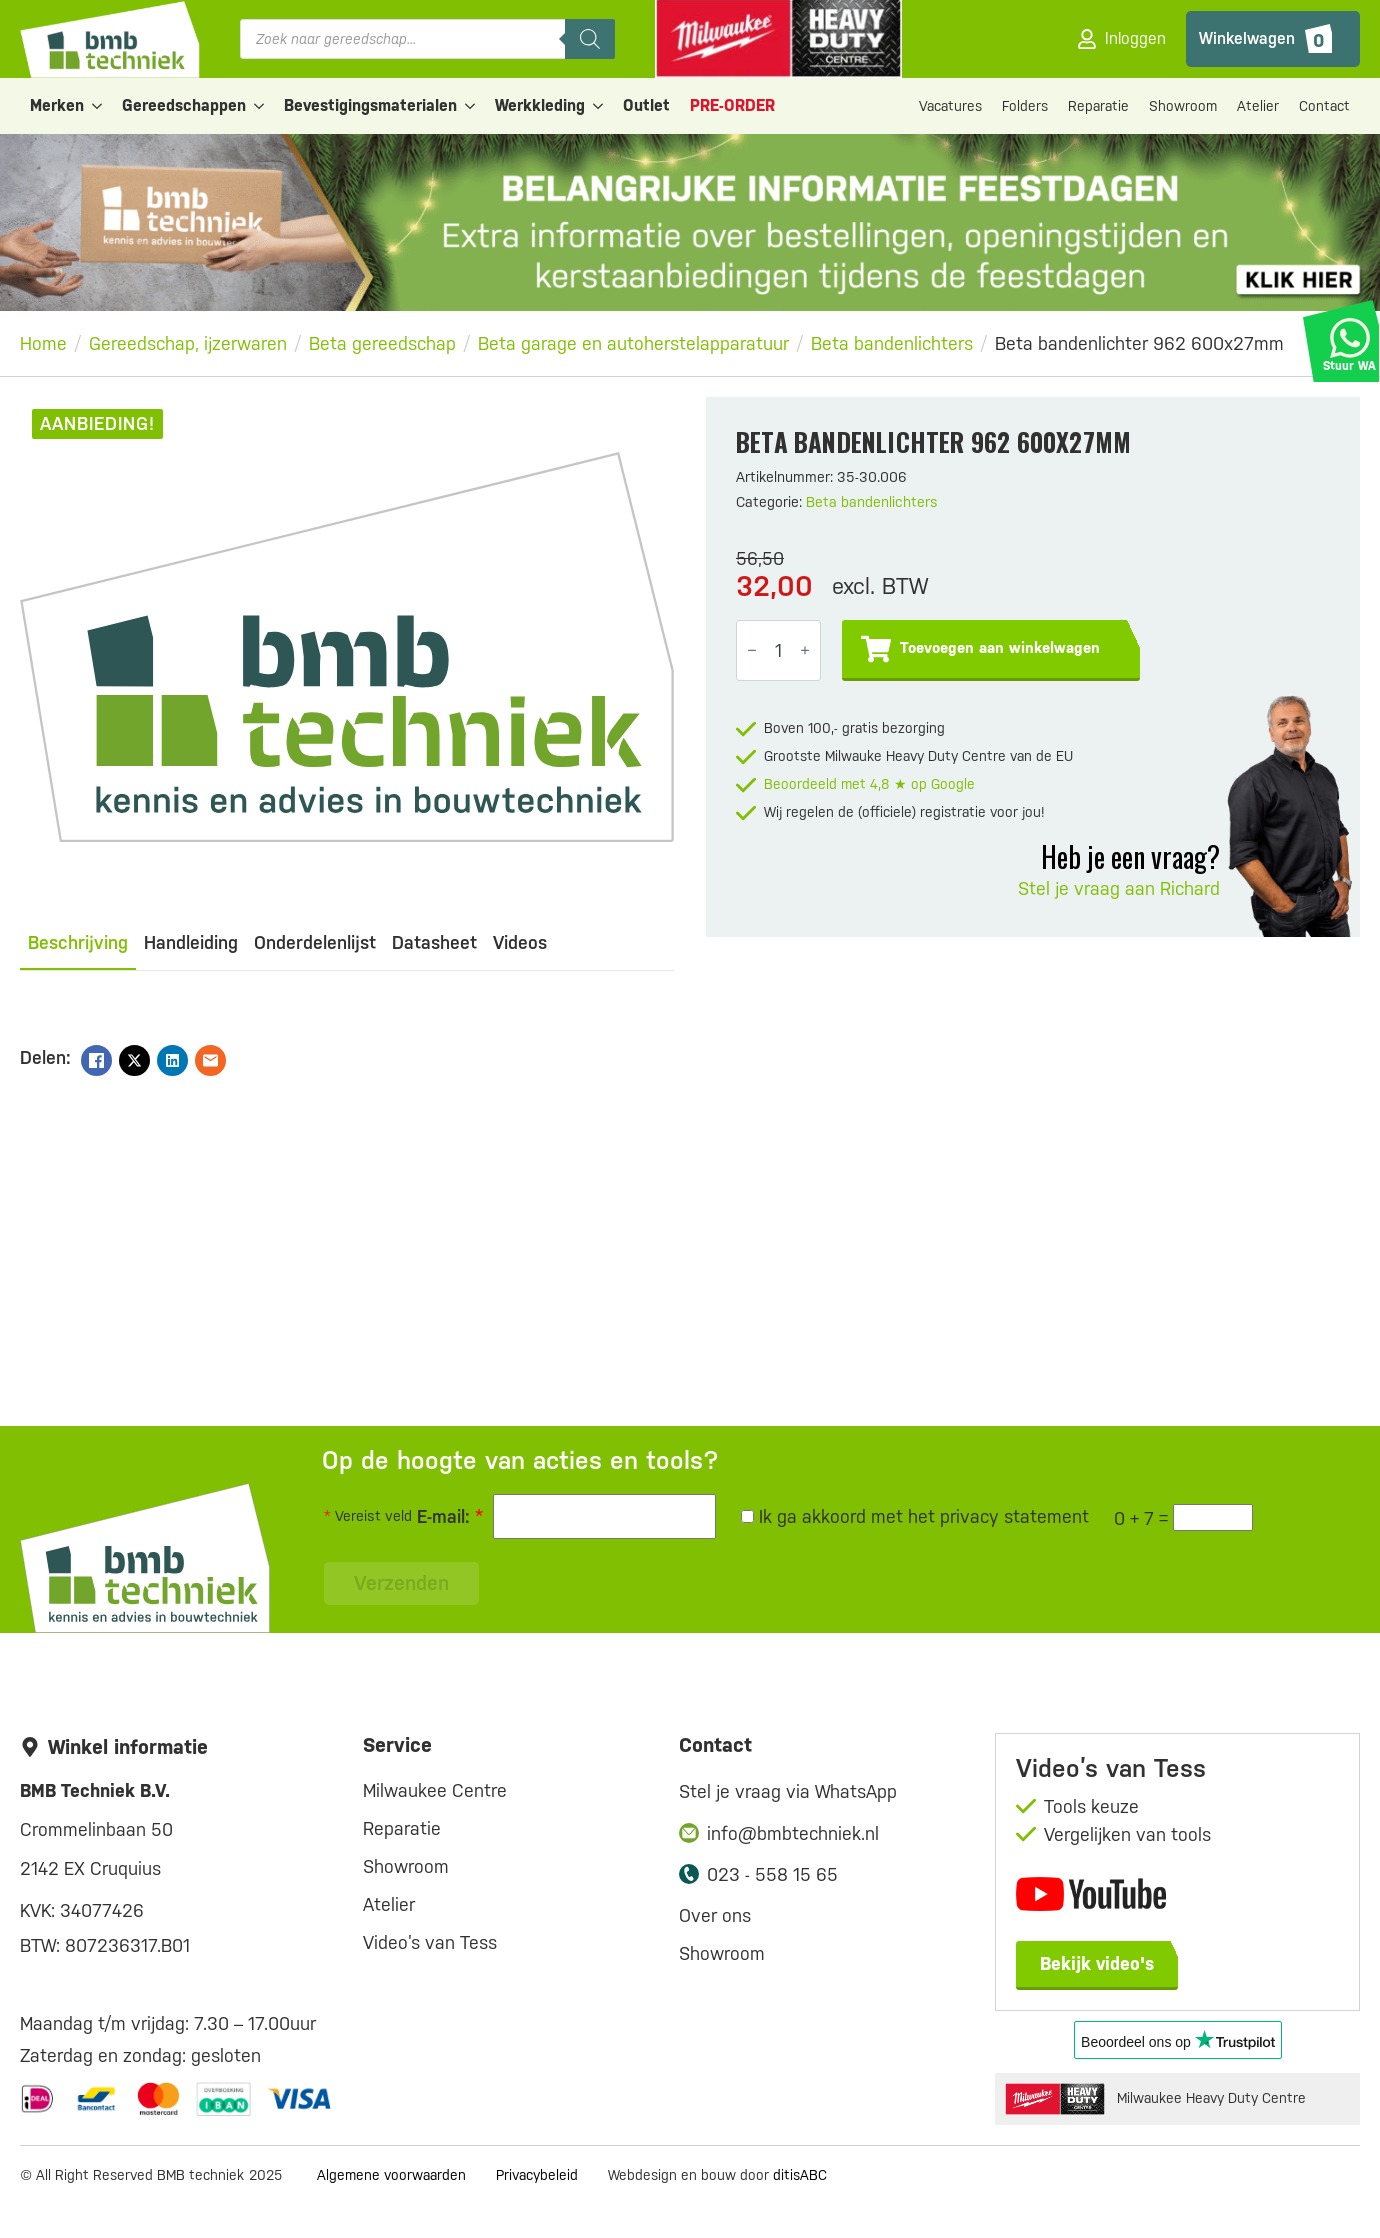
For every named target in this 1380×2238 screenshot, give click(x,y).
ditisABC (800, 2175)
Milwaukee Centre (435, 1790)
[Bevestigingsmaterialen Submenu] (471, 106)
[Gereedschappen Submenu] (260, 106)
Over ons (715, 1915)
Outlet (646, 105)
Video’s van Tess (430, 1942)
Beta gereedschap (382, 343)
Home (43, 343)
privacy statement (1014, 1516)
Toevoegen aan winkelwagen (1000, 648)
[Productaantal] (778, 650)
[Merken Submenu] (98, 106)
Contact (1324, 106)
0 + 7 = (1141, 1518)
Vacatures (950, 106)
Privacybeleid (537, 2175)
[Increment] (805, 651)
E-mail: (450, 1516)
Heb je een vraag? (1130, 856)
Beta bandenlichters (892, 343)
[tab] (78, 943)
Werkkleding (540, 105)
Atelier (1258, 106)
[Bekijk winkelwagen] (1273, 39)
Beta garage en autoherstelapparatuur (633, 343)
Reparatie (1098, 106)
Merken (57, 105)
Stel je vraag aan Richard (1119, 888)
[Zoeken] (590, 39)
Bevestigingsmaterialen (370, 105)
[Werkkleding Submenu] (599, 106)
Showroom (1183, 106)
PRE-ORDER (732, 105)
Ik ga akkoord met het (915, 1516)
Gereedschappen (184, 105)
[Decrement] (752, 651)
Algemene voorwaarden (391, 2175)
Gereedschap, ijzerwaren (188, 343)
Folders (1025, 106)
